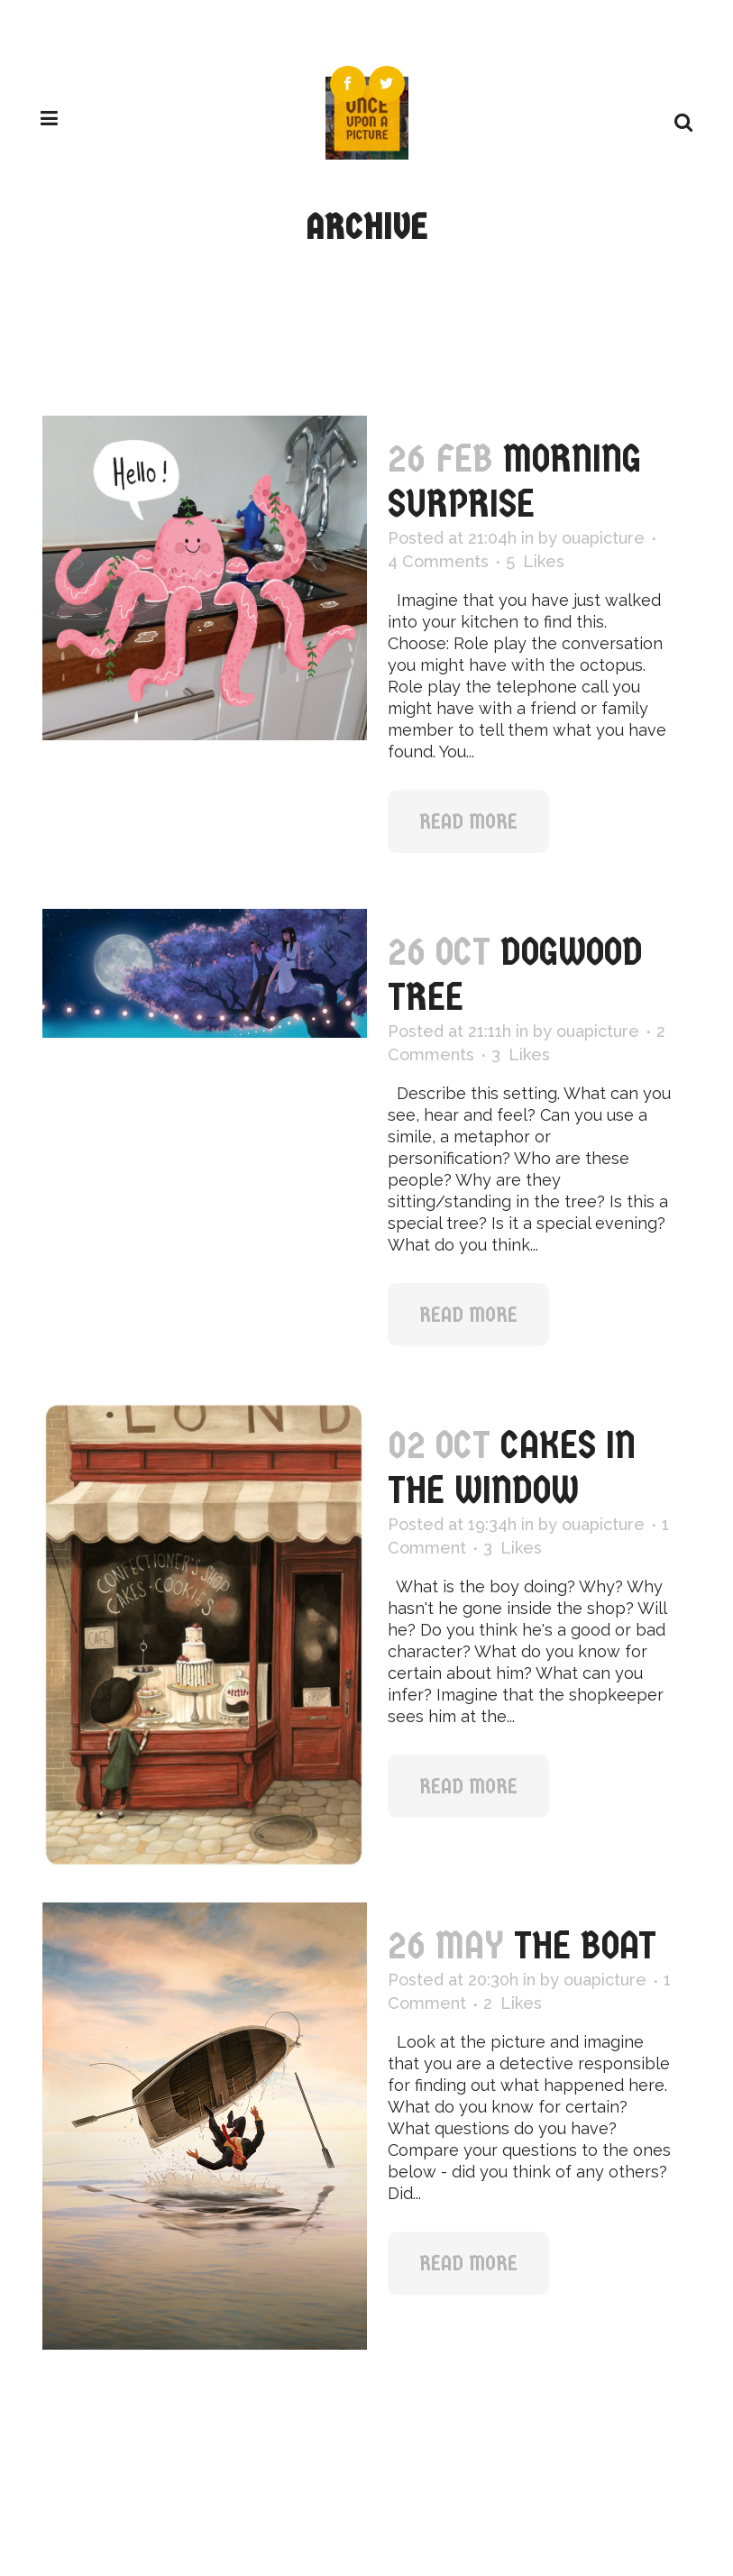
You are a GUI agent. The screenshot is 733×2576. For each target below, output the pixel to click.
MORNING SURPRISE (514, 481)
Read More (468, 821)
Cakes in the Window (512, 1467)
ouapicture (603, 537)
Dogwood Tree (515, 974)
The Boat (585, 1945)
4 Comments (438, 561)
